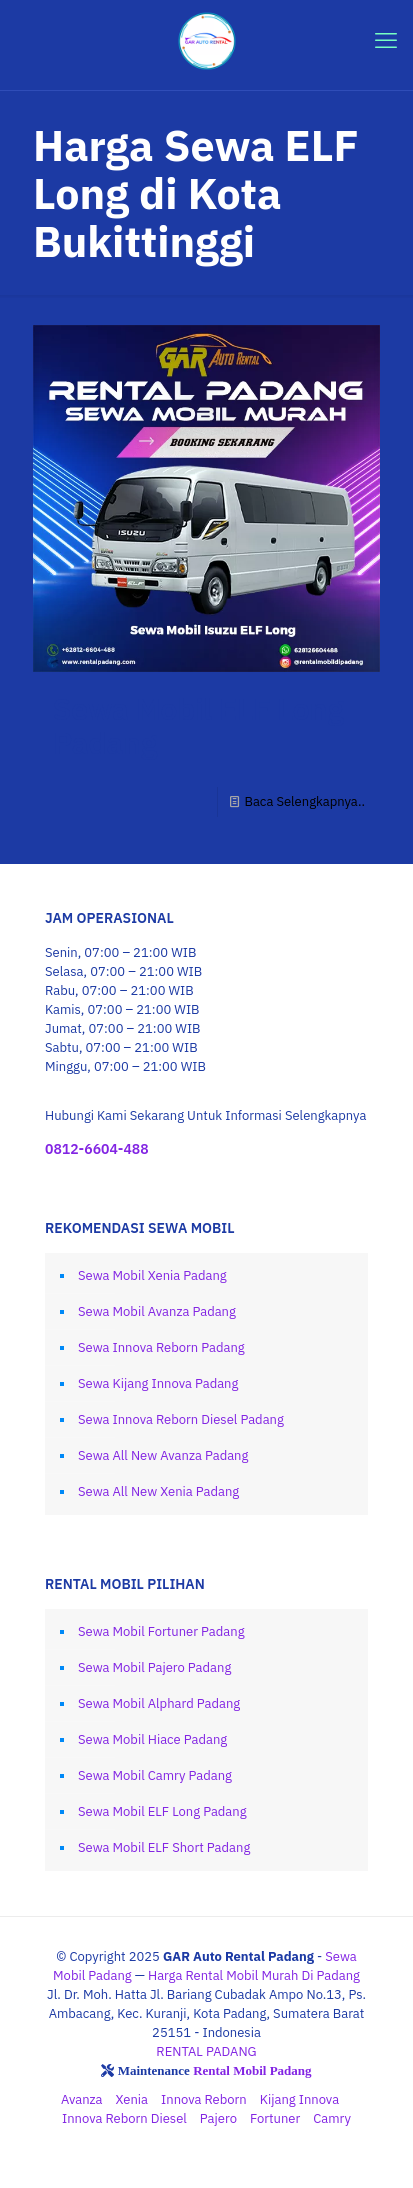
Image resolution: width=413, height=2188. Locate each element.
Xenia (132, 2099)
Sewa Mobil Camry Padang (155, 1775)
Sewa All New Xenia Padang (158, 1491)
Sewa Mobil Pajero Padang (154, 1667)
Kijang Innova (299, 2099)
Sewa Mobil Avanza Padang (157, 1311)
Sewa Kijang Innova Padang (158, 1383)
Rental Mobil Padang (252, 2070)
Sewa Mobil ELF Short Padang (164, 1847)
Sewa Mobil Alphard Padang (159, 1703)
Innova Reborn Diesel (124, 2118)
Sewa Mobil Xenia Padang (152, 1275)
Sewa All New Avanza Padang (163, 1455)
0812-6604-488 (97, 1149)
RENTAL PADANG (206, 2051)
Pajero (218, 2118)
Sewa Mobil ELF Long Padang (198, 725)
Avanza (82, 2099)
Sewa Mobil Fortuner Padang (161, 1631)
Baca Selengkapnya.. (304, 801)
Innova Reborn (204, 2099)
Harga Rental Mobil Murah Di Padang (254, 1975)
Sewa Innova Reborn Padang (161, 1347)
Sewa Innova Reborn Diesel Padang (181, 1419)
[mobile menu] (386, 40)
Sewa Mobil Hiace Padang (152, 1739)
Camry (332, 2118)
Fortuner (275, 2118)
